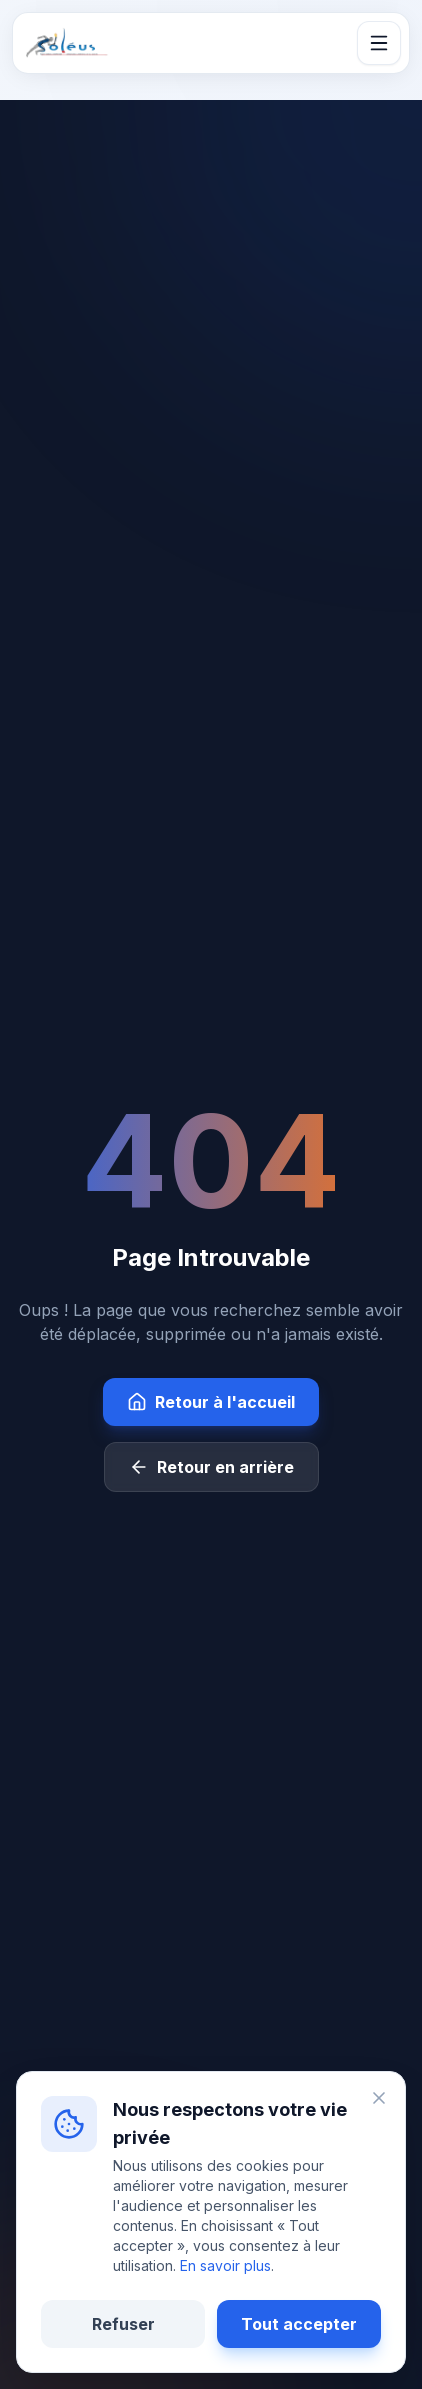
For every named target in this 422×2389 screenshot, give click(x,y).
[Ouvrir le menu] (379, 43)
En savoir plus (225, 2265)
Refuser (123, 2324)
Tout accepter (299, 2324)
